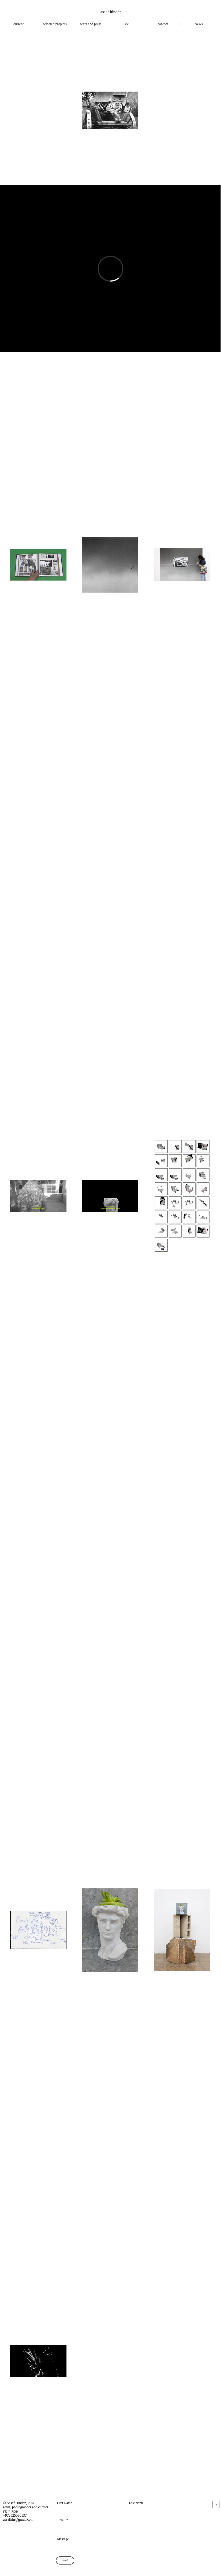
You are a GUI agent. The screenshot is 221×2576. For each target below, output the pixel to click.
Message (63, 2539)
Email (61, 2520)
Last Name (136, 2503)
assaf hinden (111, 11)
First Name (64, 2503)
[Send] (65, 2560)
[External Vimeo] (110, 268)
